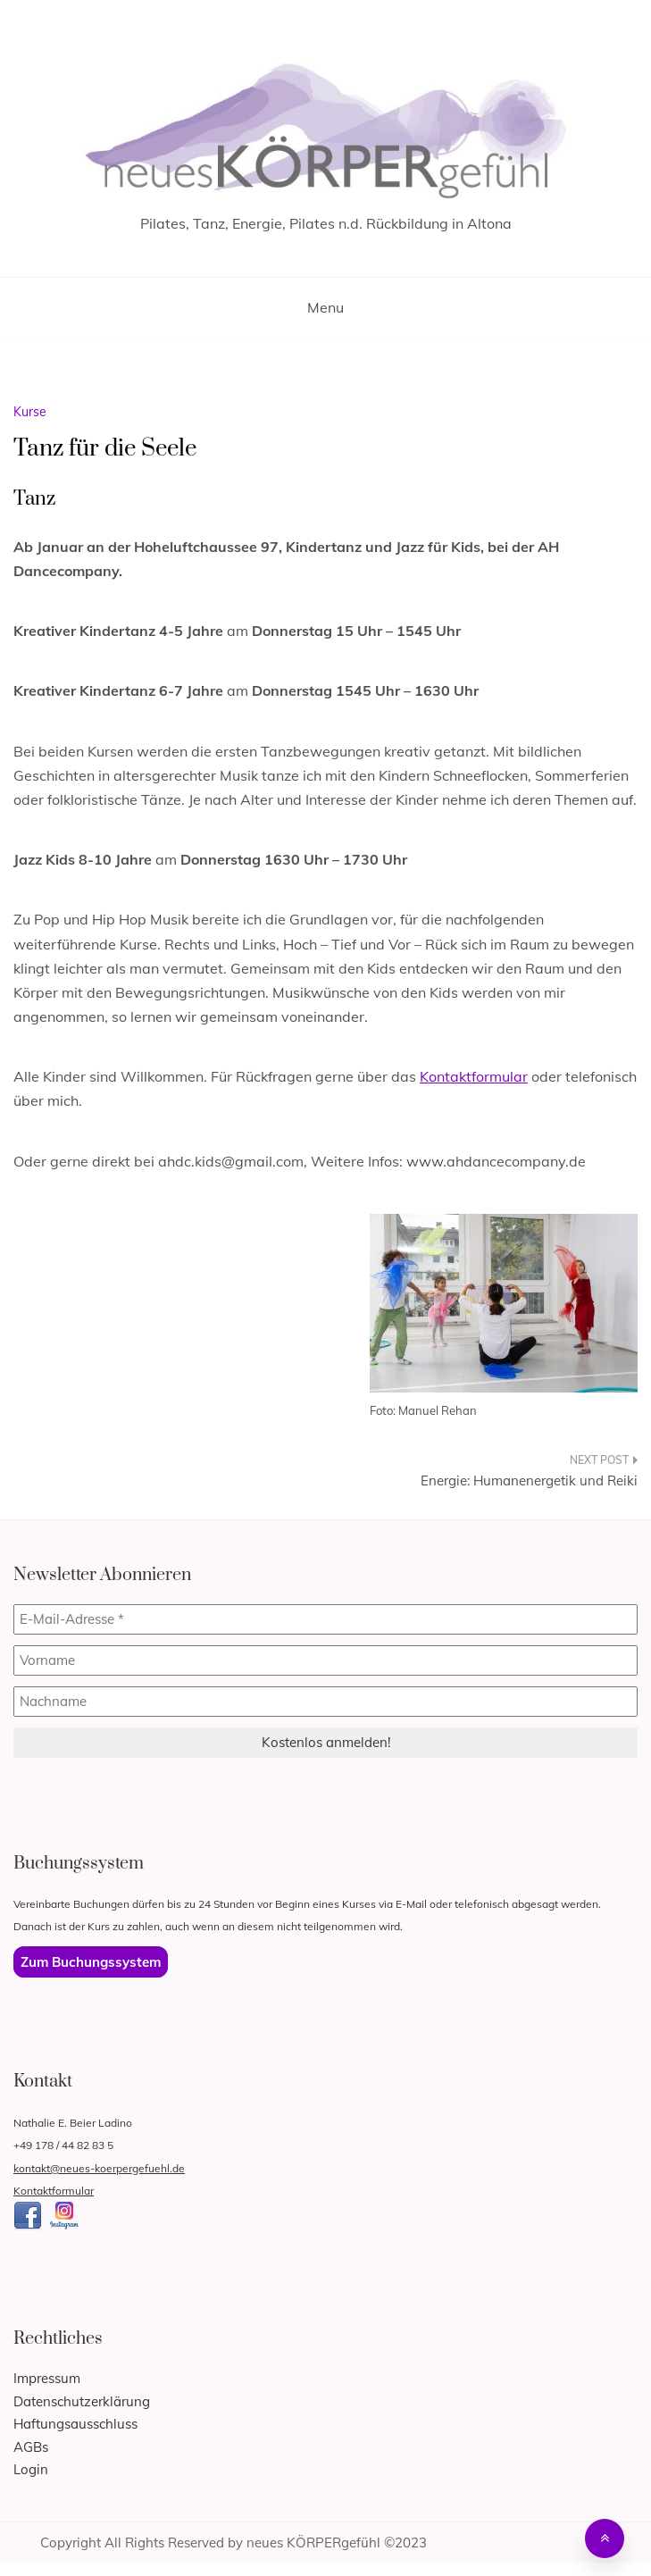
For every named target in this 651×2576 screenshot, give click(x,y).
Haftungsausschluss (75, 2423)
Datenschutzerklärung (81, 2401)
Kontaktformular (474, 1076)
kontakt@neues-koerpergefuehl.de (99, 2168)
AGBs (30, 2446)
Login (30, 2469)
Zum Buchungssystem (91, 1961)
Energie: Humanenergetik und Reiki (529, 1480)
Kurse (29, 412)
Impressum (46, 2378)
